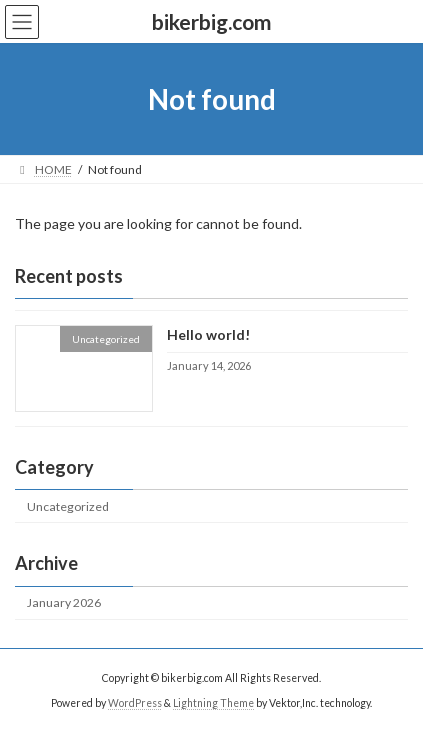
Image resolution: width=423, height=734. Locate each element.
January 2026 (64, 602)
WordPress (135, 703)
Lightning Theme (213, 703)
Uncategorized (68, 506)
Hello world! (208, 335)
